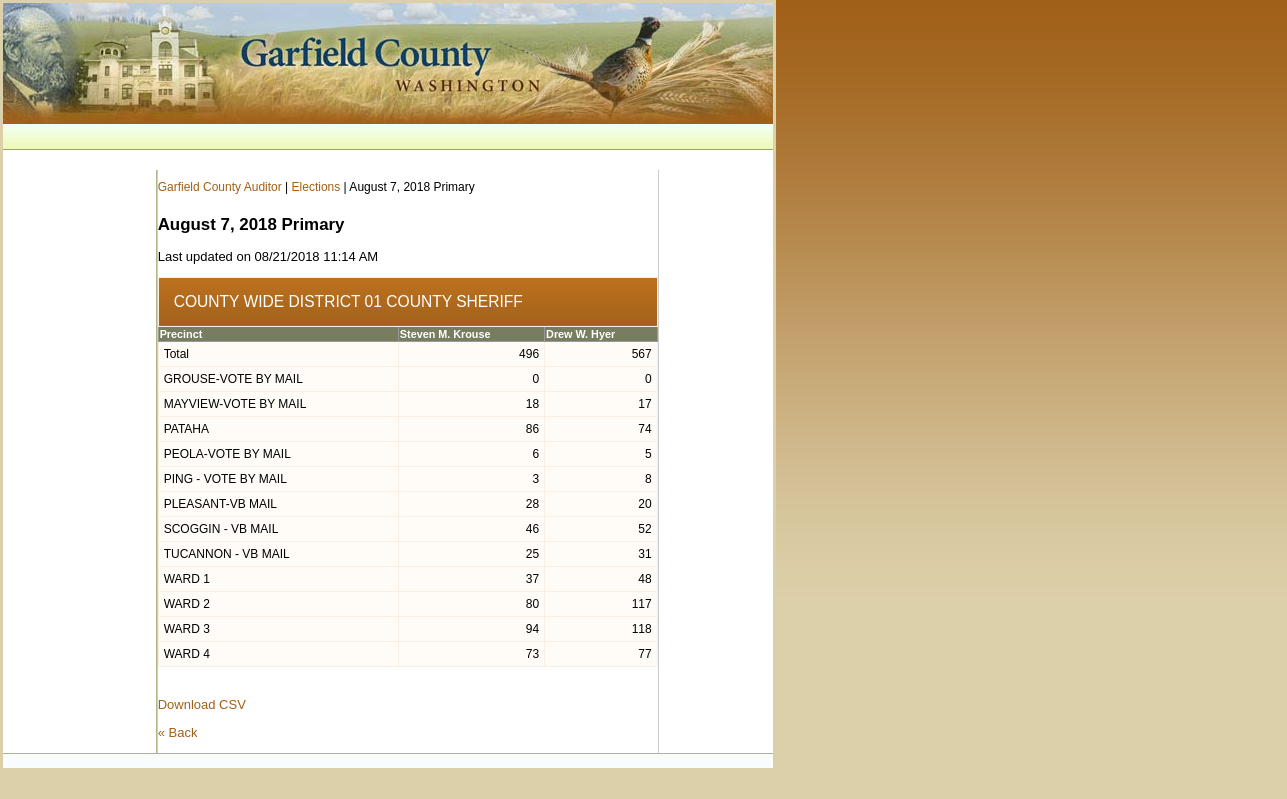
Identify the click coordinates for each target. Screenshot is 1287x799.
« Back (178, 732)
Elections (316, 187)
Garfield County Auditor (220, 187)
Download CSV (202, 704)
